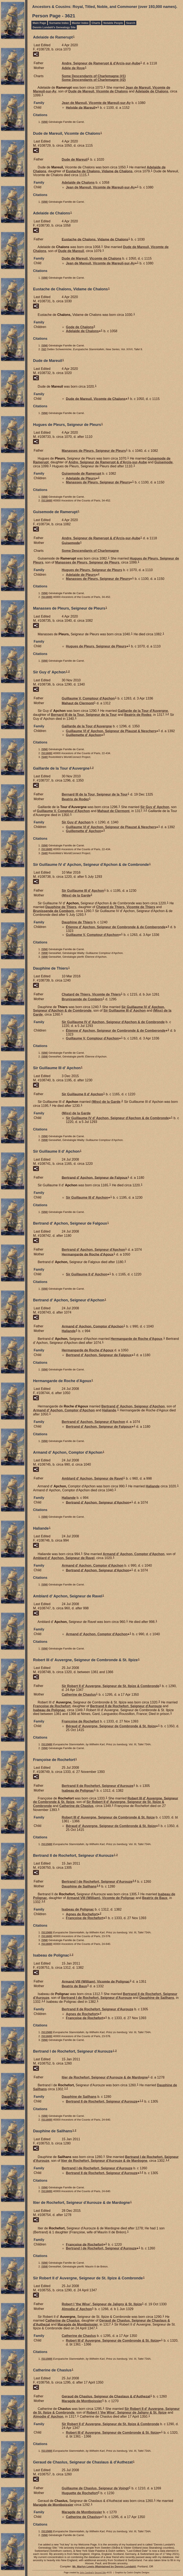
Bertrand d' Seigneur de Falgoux (94, 1177)
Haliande (69, 1331)
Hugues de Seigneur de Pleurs (92, 570)
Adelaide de (151, 91)
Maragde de (78, 2324)
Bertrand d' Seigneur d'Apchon (93, 1249)
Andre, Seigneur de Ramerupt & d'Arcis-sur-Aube (101, 63)
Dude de (75, 159)
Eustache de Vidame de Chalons (99, 171)
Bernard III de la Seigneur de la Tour (84, 714)
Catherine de (79, 1694)
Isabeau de (49, 1710)
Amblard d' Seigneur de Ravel (92, 1478)
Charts (96, 22)
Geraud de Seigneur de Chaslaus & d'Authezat (106, 2396)
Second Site (100, 2572)
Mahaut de (78, 703)
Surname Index (59, 22)
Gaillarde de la (143, 711)
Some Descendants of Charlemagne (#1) (94, 76)
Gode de (79, 327)
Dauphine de (60, 907)
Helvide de (80, 107)
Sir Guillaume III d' (83, 890)
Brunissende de (53, 910)
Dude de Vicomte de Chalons (98, 91)
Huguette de (80, 2493)
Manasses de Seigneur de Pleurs (94, 450)
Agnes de (82, 1914)
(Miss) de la (76, 895)
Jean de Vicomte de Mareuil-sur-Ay (96, 103)
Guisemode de (81, 473)
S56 (44, 121)
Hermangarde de (87, 1254)
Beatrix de (137, 714)
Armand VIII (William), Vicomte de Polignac (101, 1898)
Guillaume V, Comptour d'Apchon (88, 698)
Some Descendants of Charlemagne (90, 550)
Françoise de (51, 1706)
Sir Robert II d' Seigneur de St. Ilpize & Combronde (110, 1686)
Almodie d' (77, 2309)
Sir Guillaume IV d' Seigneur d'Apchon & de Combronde (113, 1022)
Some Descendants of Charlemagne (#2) (94, 80)
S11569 (47, 1744)
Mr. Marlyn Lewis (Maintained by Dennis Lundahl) (104, 2566)
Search (130, 22)
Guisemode (163, 462)
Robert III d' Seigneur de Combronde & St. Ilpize (108, 1817)
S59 (44, 953)
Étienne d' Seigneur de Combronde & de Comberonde (115, 927)
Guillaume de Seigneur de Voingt (95, 2488)
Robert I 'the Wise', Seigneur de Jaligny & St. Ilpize (102, 2304)
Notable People (113, 22)
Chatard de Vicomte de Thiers (125, 907)
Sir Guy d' (154, 807)
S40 (44, 757)
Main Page (39, 22)
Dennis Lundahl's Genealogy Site (54, 27)
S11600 (47, 500)
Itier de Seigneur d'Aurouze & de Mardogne (105, 2077)
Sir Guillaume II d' (82, 1094)
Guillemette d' (83, 735)
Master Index (80, 22)
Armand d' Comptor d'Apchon (92, 1326)
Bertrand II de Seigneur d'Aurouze (126, 1706)
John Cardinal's (87, 2572)
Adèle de (73, 68)
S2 (44, 349)
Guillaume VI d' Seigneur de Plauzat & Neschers (111, 731)
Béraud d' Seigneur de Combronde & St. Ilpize (111, 1726)
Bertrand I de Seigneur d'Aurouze (97, 1881)
